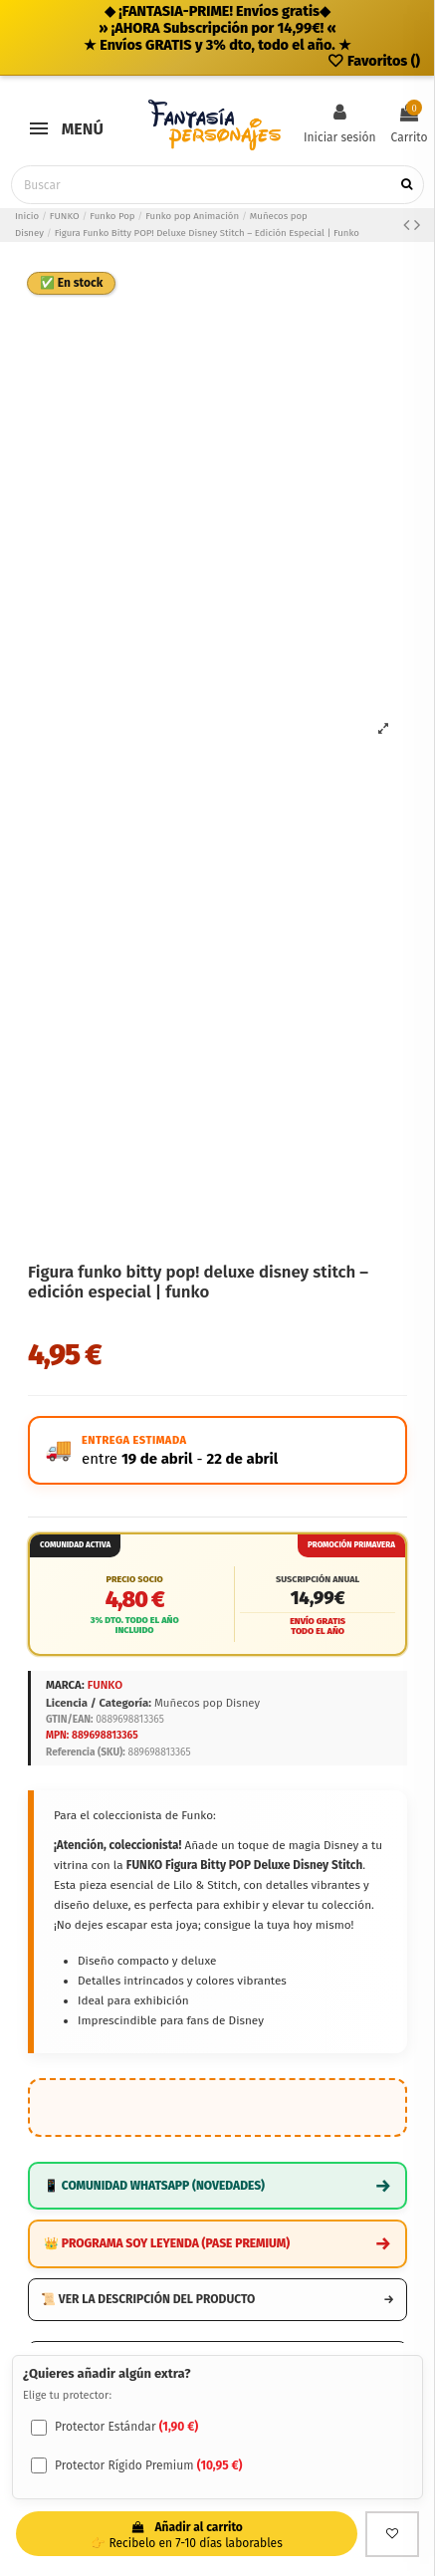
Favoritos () (373, 61)
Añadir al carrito (187, 2535)
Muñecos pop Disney (207, 1703)
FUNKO (105, 1685)
